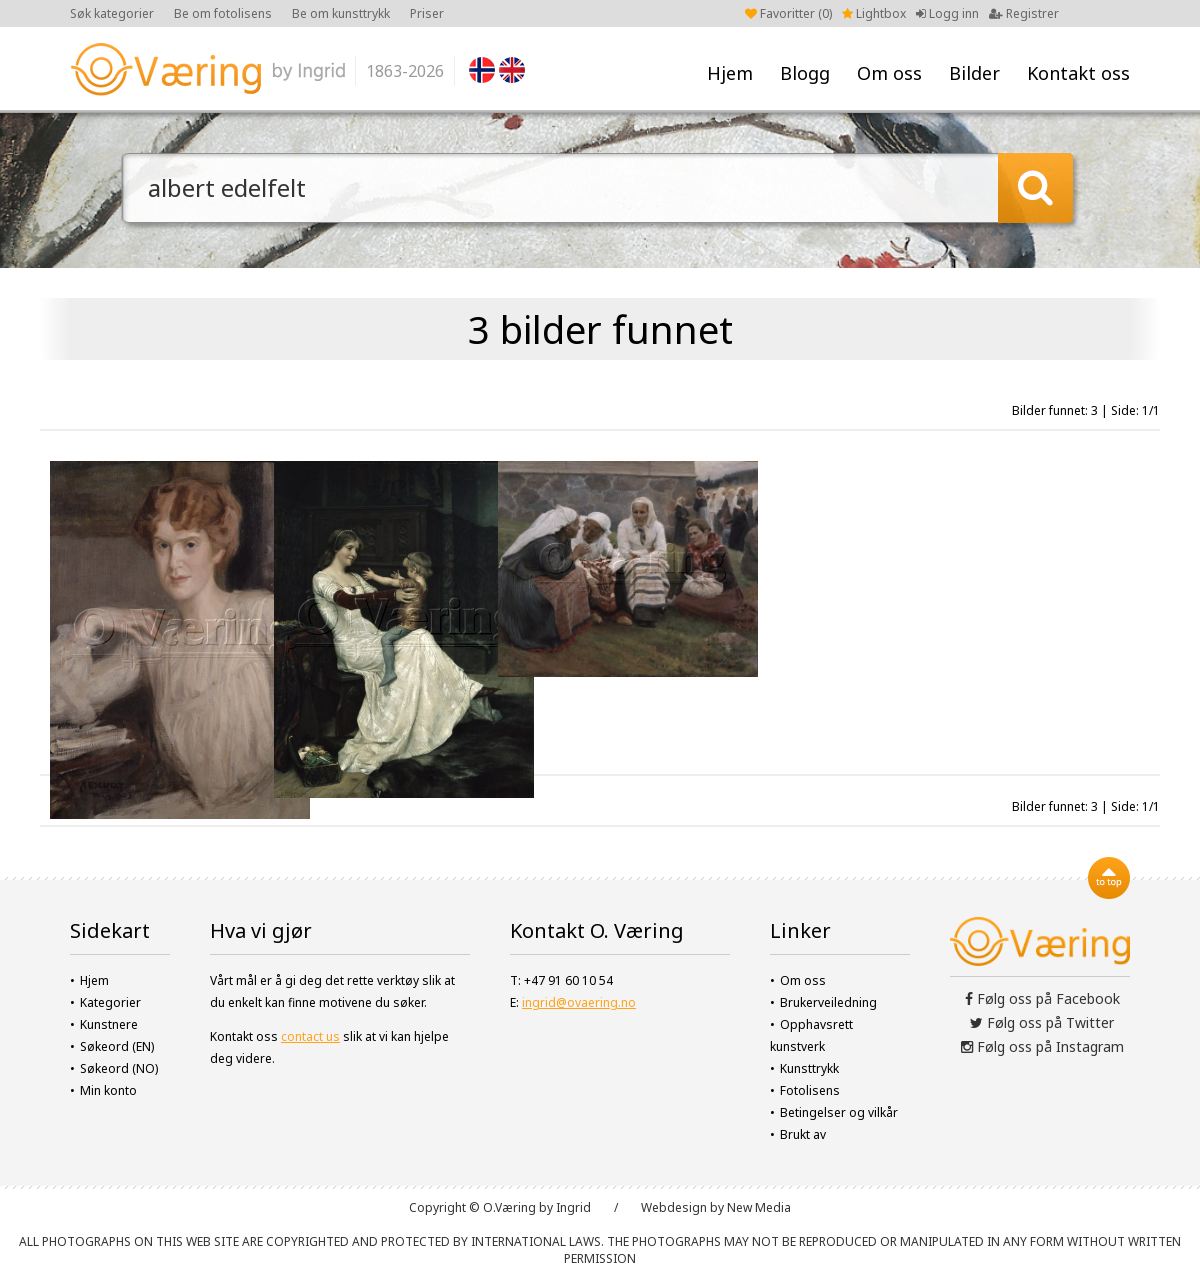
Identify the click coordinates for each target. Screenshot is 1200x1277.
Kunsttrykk (809, 1068)
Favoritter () (788, 13)
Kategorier (110, 1002)
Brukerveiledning (828, 1002)
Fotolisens (810, 1090)
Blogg (805, 73)
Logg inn (947, 13)
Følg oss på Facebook (1042, 998)
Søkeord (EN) (117, 1046)
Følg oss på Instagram (1042, 1046)
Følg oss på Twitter (1042, 1022)
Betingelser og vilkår (839, 1112)
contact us (310, 1036)
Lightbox (874, 13)
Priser (427, 13)
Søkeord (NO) (119, 1068)
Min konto (108, 1090)
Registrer (1024, 13)
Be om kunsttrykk (341, 13)
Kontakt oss (1078, 73)
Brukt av (803, 1134)
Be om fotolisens (223, 13)
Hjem (730, 73)
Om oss (889, 73)
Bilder (974, 73)
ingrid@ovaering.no (579, 1002)
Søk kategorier (112, 13)
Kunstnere (109, 1024)
